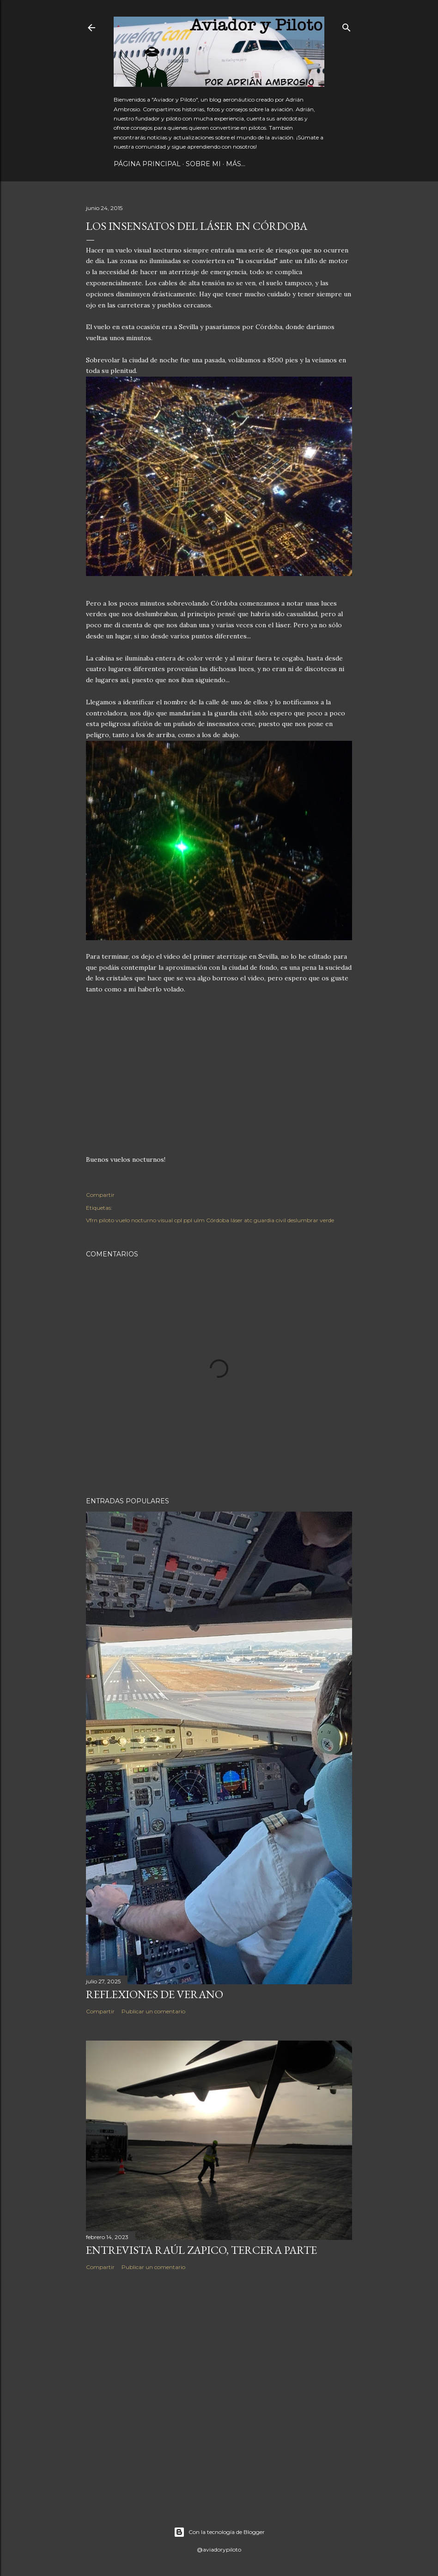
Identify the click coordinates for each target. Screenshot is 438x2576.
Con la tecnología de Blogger (219, 2532)
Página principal (147, 164)
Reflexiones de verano (154, 1994)
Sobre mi (203, 164)
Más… (235, 164)
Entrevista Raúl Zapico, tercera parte (201, 2250)
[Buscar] (346, 26)
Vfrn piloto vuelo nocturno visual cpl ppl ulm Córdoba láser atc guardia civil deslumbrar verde (210, 1220)
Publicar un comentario (153, 2011)
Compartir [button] (100, 1194)
